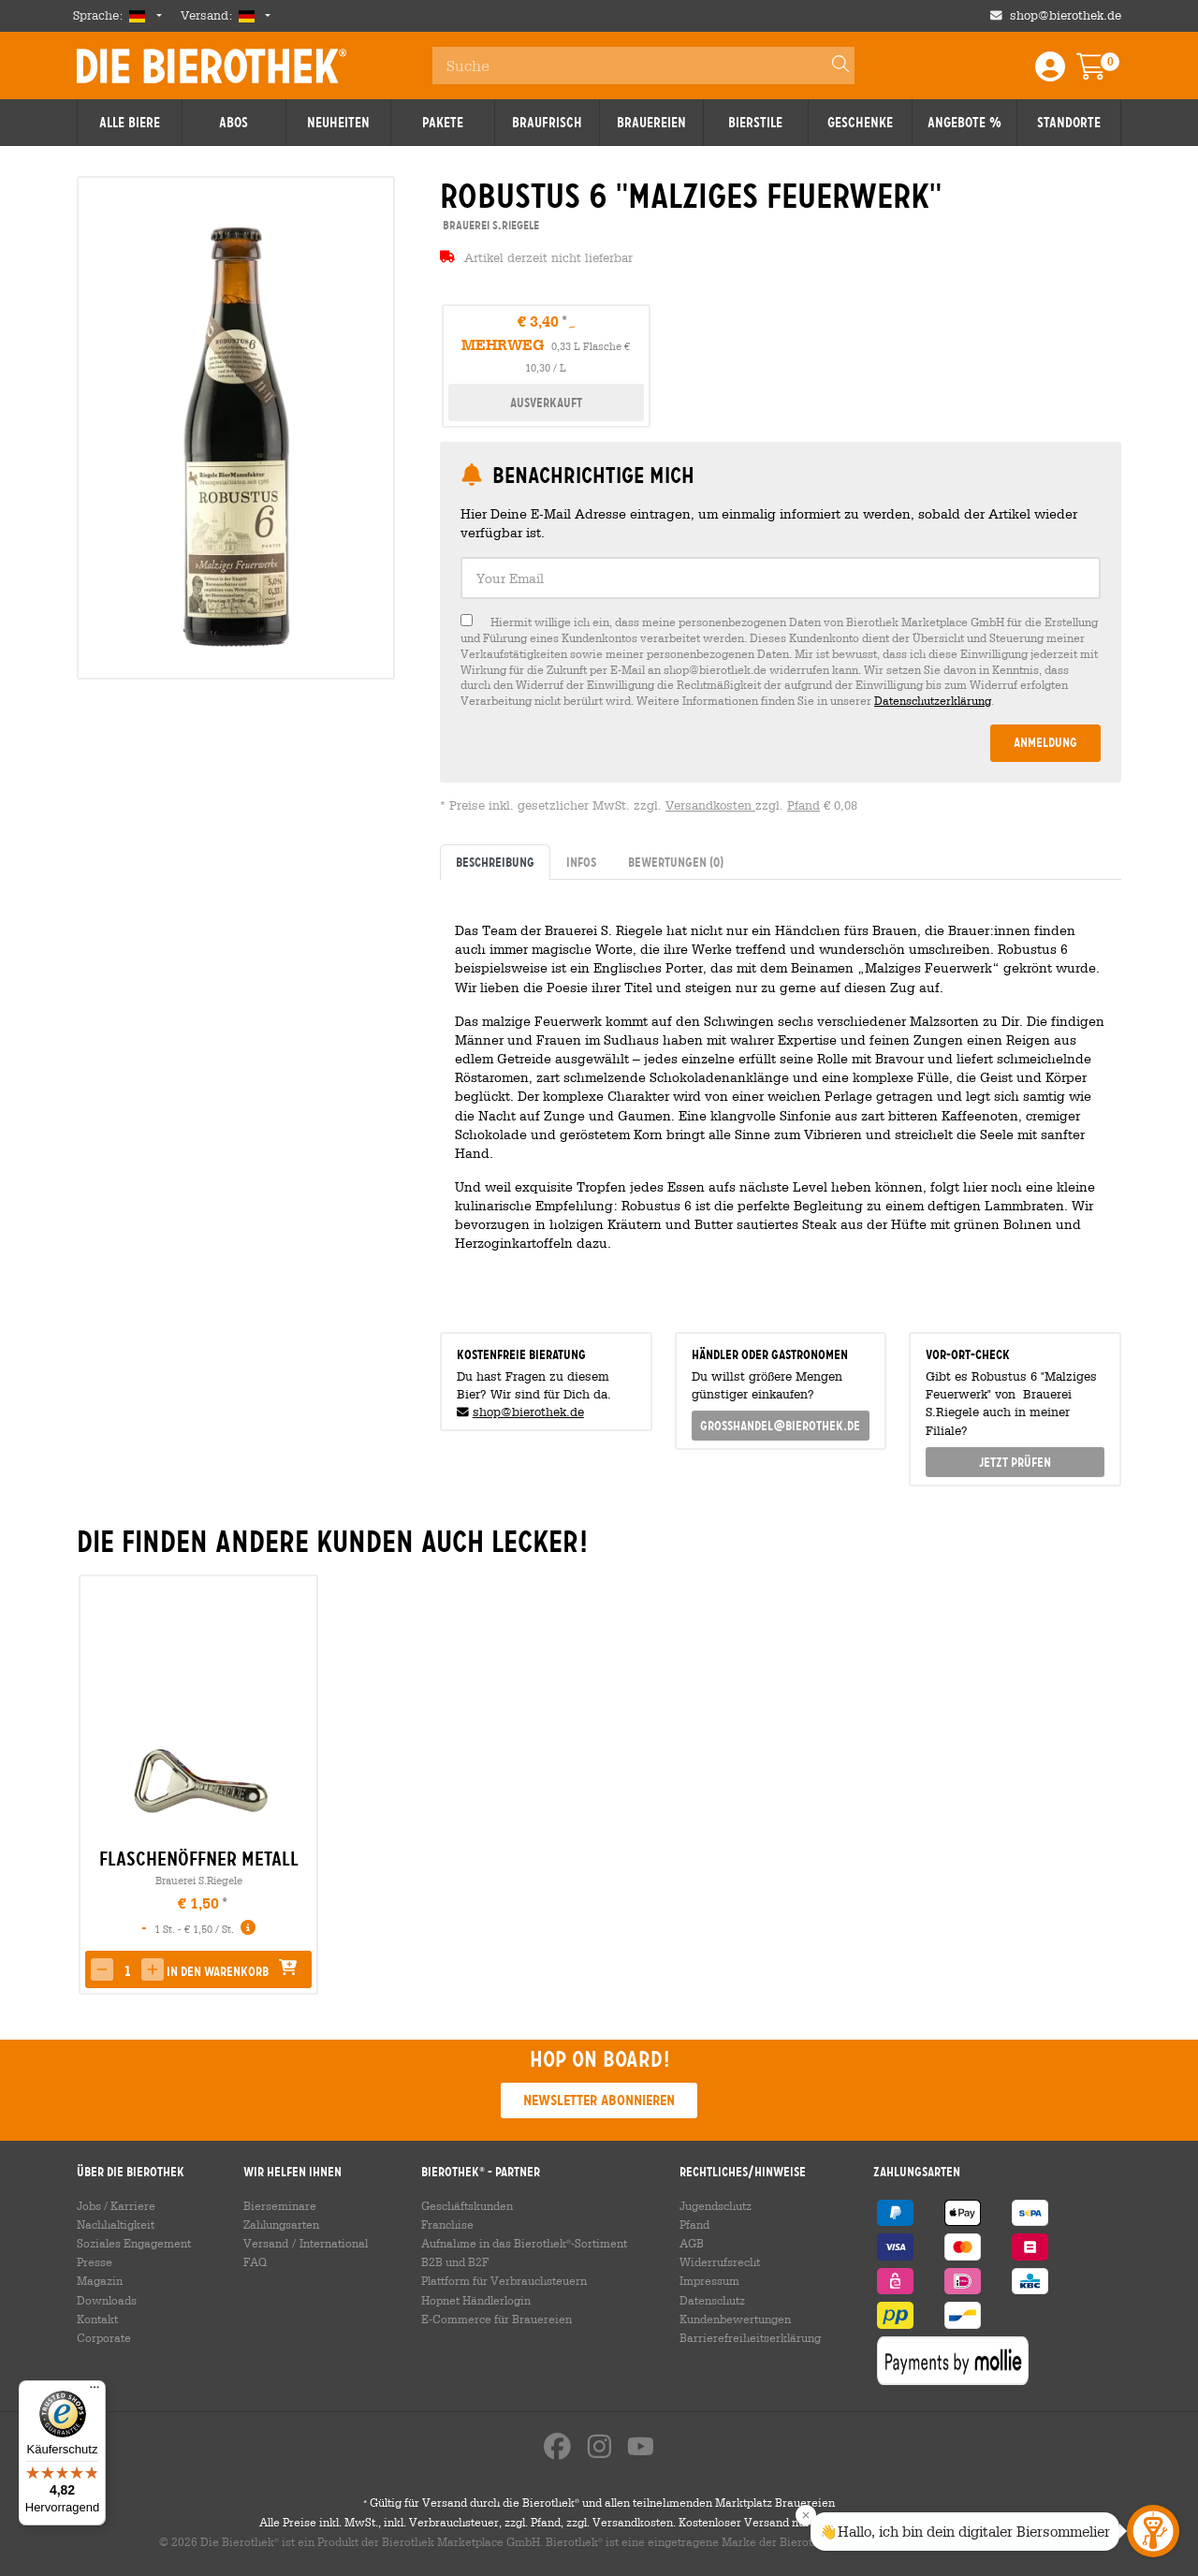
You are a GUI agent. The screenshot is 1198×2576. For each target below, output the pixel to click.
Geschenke (860, 122)
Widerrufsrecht (719, 2261)
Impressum (709, 2280)
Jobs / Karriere (116, 2205)
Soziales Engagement (134, 2242)
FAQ (255, 2261)
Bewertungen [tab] (675, 862)
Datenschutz (712, 2299)
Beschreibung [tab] (495, 862)
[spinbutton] (127, 1971)
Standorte (1069, 122)
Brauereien (651, 122)
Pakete (442, 122)
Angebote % (964, 122)
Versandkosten (710, 805)
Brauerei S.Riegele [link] (489, 225)
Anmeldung (1045, 742)
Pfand (803, 805)
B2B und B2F (455, 2261)
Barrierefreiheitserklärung (750, 2337)
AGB (691, 2242)
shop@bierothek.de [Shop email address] (1065, 15)
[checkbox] (780, 661)
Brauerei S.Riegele (198, 1880)
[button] (102, 1969)
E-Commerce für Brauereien (496, 2318)
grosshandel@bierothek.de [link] (780, 1425)
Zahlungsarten (281, 2224)
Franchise (447, 2224)
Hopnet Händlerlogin (476, 2299)
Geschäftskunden (467, 2205)
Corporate (104, 2337)
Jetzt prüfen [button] (1015, 1462)
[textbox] (780, 578)
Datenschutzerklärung (932, 700)
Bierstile (755, 122)
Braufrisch (547, 122)
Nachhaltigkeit (115, 2224)
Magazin (100, 2280)
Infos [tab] (581, 862)
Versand (265, 2242)
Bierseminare (279, 2205)
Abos (233, 122)
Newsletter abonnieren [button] (599, 2100)
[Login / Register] (1050, 72)
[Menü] (94, 2391)
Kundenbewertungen (735, 2318)
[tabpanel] (780, 1098)
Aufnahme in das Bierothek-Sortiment (524, 2242)
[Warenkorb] (1104, 72)
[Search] (832, 65)
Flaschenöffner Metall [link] (199, 1859)
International (334, 2242)
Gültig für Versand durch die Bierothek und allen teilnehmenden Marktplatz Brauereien (599, 2502)
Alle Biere (129, 122)
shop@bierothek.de (528, 1412)
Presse (94, 2261)
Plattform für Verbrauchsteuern (504, 2280)
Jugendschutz (715, 2205)
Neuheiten (338, 122)
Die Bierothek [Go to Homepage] (211, 65)
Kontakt (97, 2318)
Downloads (107, 2299)
